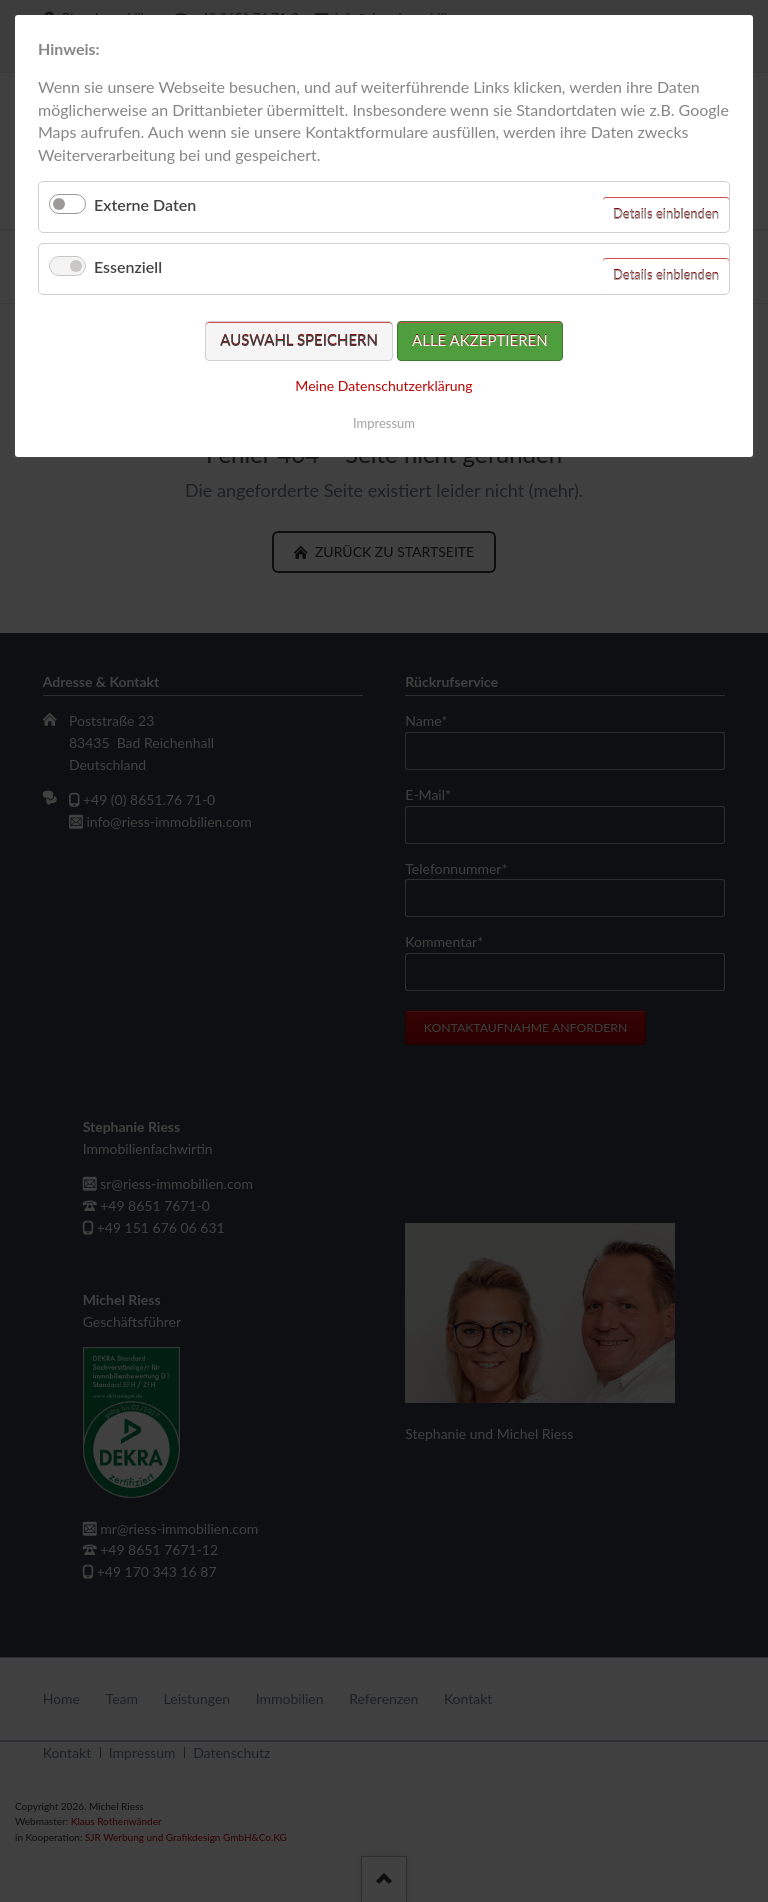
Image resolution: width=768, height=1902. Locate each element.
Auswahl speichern (299, 340)
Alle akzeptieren (480, 340)
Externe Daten (145, 204)
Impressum (384, 423)
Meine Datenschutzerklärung (383, 385)
